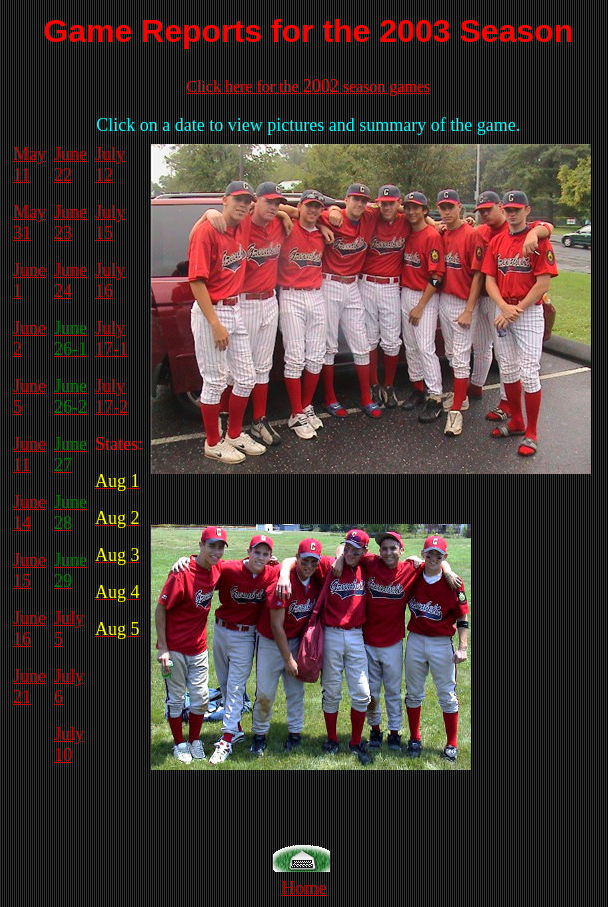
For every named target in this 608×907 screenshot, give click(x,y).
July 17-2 (111, 396)
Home (304, 887)
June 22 (70, 164)
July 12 (110, 164)
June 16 (29, 628)
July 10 (69, 744)
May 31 (29, 222)
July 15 (110, 222)
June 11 (29, 454)
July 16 (110, 280)
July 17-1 (111, 338)
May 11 (29, 164)
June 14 (29, 512)
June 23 (70, 222)
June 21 (29, 686)
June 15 (29, 570)
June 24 (70, 280)
